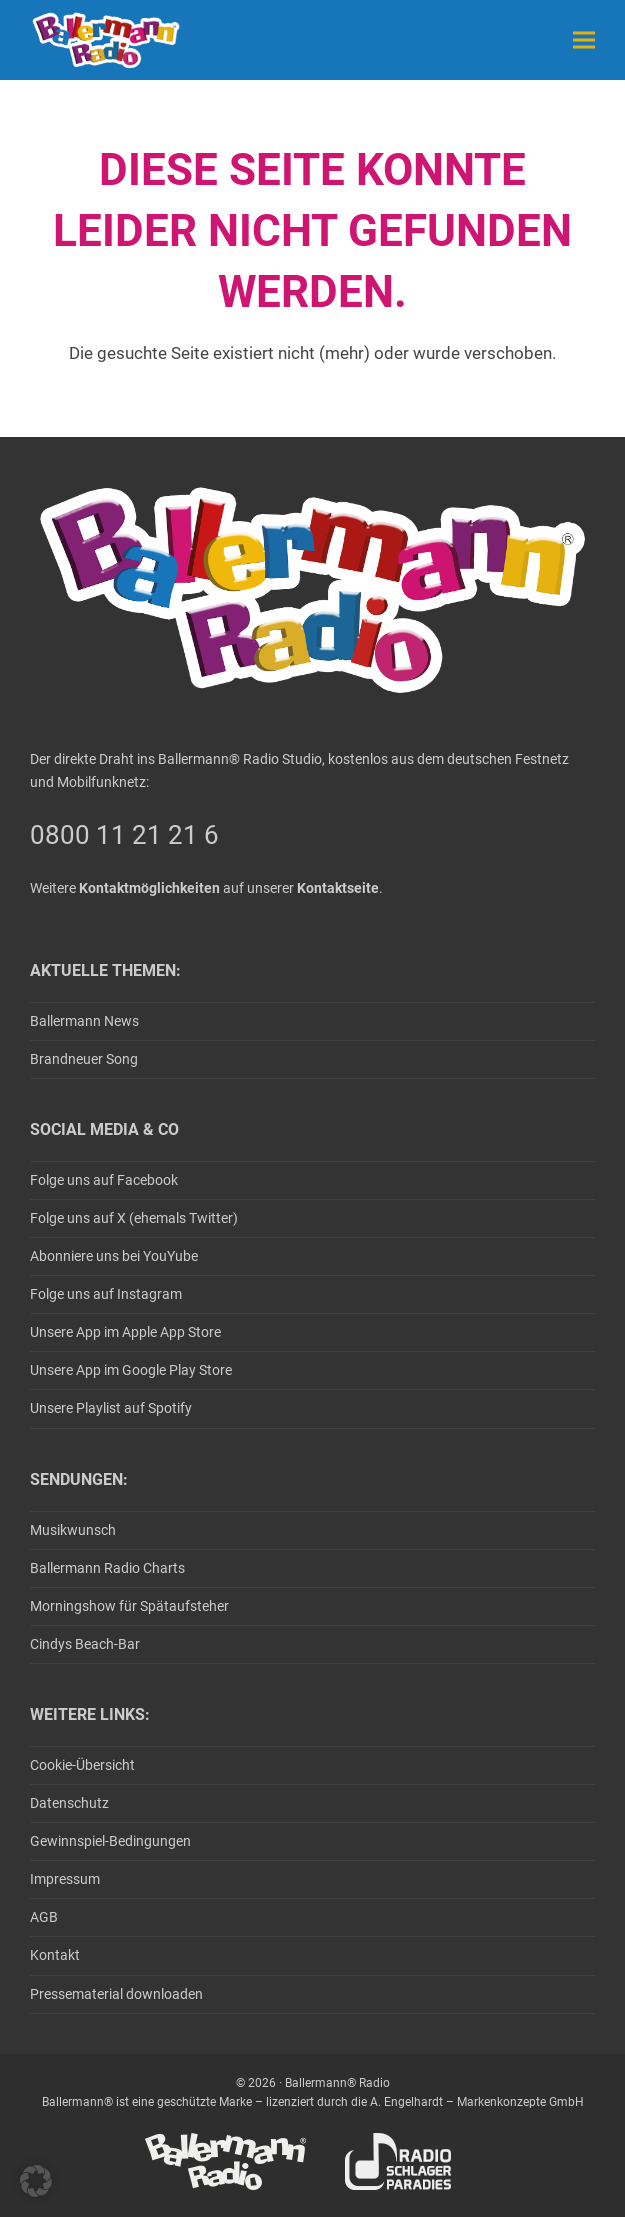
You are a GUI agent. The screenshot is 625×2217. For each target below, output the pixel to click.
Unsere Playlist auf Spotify (111, 1408)
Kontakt (55, 1955)
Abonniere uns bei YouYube (114, 1256)
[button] (584, 39)
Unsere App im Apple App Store (125, 1332)
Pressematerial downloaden (116, 1994)
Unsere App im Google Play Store (131, 1370)
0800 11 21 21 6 (124, 835)
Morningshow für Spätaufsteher (129, 1606)
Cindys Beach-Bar (85, 1644)
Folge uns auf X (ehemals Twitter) (134, 1218)
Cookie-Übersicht (82, 1765)
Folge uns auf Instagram (106, 1294)
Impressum (65, 1879)
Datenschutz (69, 1803)
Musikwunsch (73, 1530)
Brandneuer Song (84, 1059)
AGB (44, 1917)
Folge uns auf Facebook (104, 1180)
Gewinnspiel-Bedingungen (110, 1841)
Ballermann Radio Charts (107, 1568)
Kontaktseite (338, 888)
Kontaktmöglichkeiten (149, 888)
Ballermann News (84, 1021)
